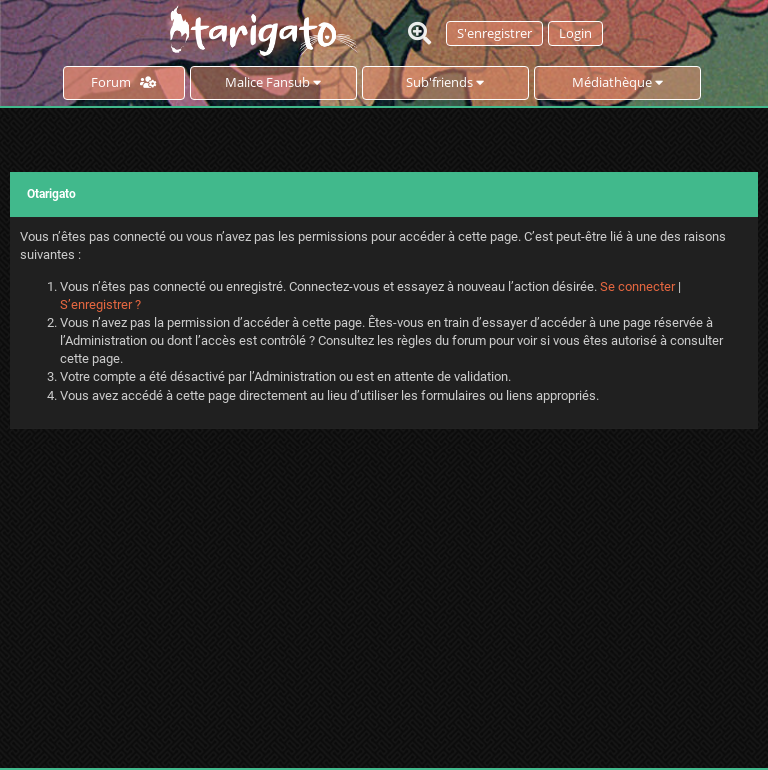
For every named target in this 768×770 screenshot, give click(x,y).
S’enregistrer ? (100, 304)
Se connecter (637, 286)
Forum (123, 82)
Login (575, 33)
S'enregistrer (494, 33)
